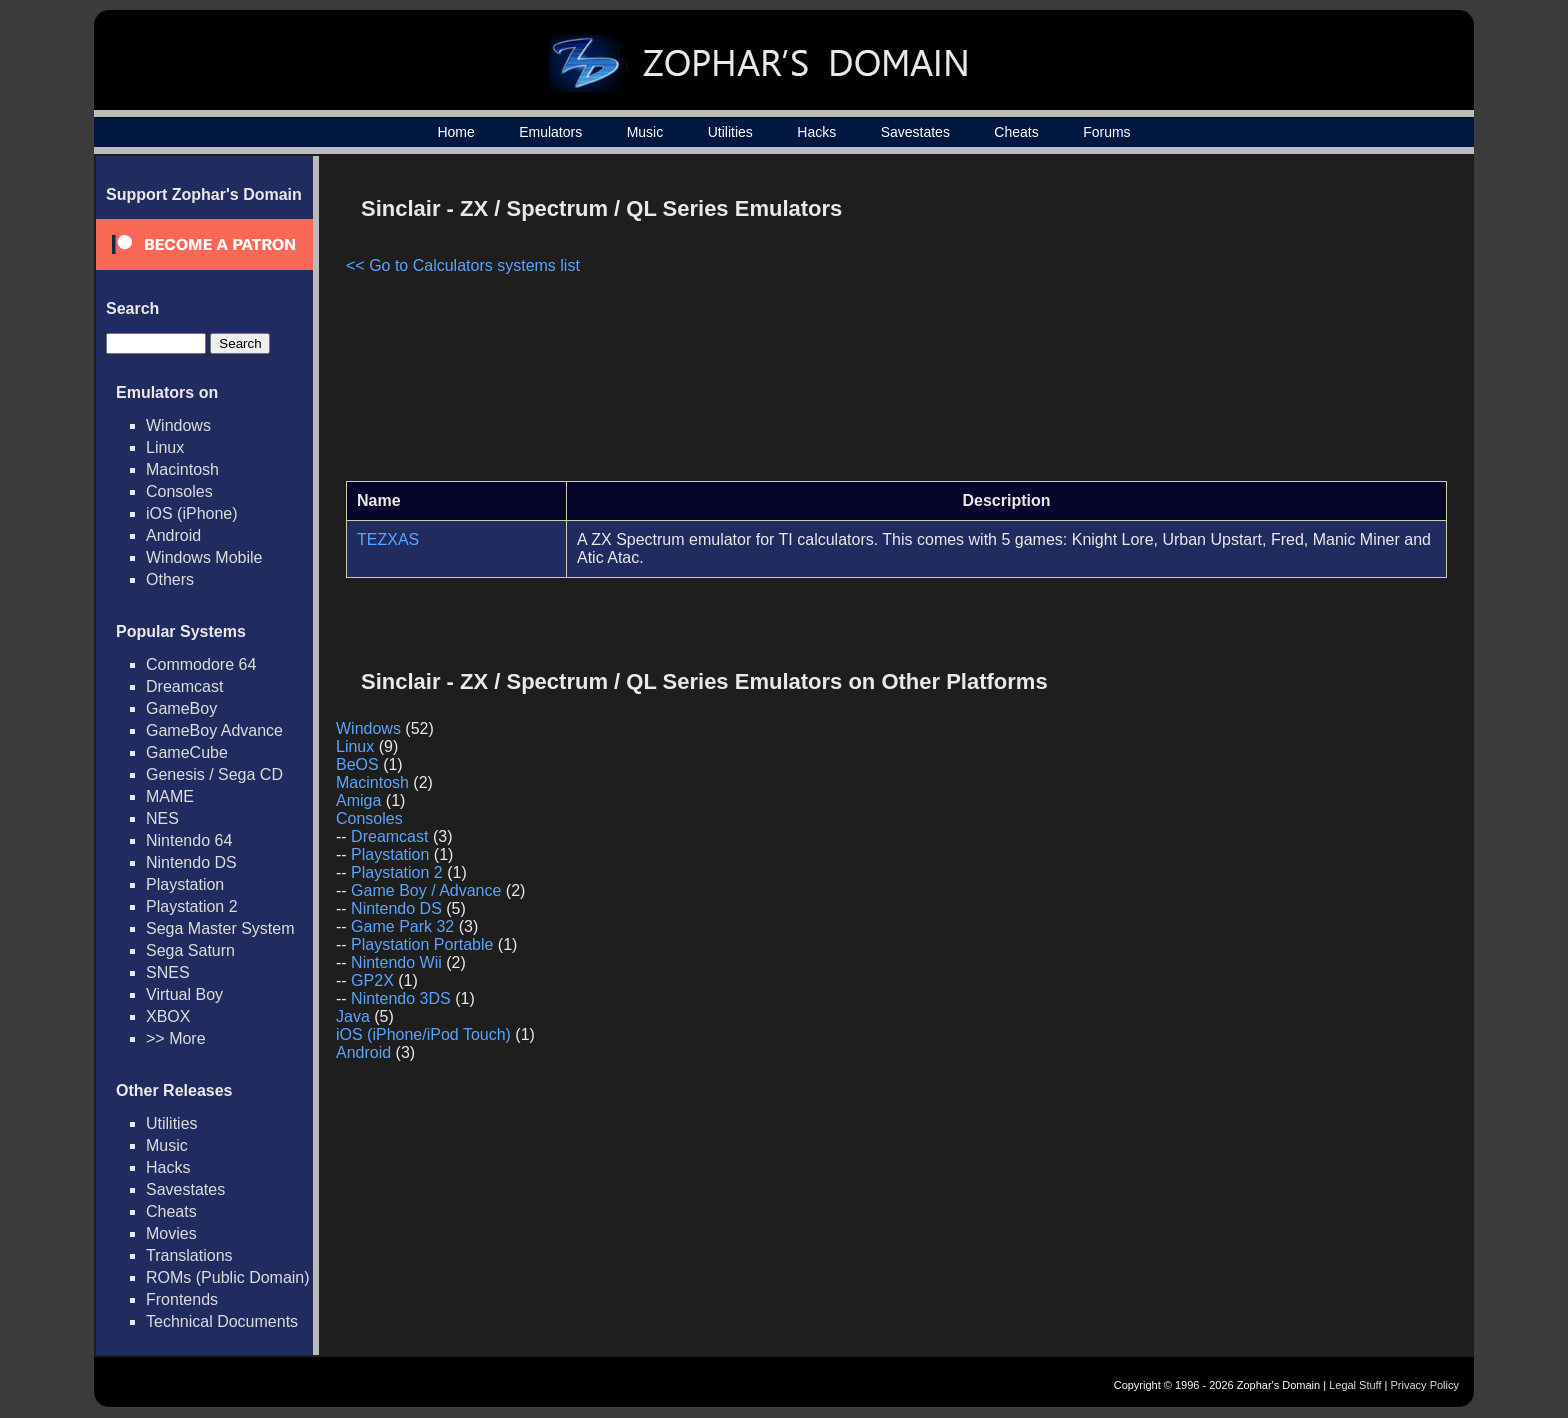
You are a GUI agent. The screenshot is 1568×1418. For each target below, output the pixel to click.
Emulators (550, 132)
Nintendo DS (191, 862)
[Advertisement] (1277, 326)
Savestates (915, 132)
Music (645, 132)
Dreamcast (184, 686)
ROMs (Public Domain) (228, 1277)
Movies (171, 1233)
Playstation (185, 884)
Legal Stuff (1355, 1385)
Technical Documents (222, 1321)
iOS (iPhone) (192, 513)
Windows (178, 425)
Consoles (179, 491)
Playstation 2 (192, 906)
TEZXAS (388, 539)
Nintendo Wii (396, 962)
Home (455, 132)
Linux (165, 447)
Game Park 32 (402, 926)
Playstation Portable (422, 944)
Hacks (816, 132)
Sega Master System (220, 928)
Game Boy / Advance (426, 890)
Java (353, 1016)
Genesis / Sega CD (214, 774)
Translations (189, 1255)
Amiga (358, 800)
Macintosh (182, 469)
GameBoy (181, 708)
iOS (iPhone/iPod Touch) (423, 1034)
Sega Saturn (190, 950)
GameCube (187, 752)
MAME (170, 796)
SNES (168, 972)
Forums (1106, 132)
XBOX (168, 1016)
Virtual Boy (184, 994)
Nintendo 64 (189, 840)
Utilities (730, 132)
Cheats (1016, 132)
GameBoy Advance (214, 730)
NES (162, 818)
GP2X (372, 980)
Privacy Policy (1425, 1385)
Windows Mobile (204, 557)
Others (170, 579)
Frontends (182, 1299)
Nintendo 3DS (401, 998)
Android (173, 535)
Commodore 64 (201, 664)
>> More (176, 1038)
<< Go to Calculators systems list (463, 265)
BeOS (357, 764)
